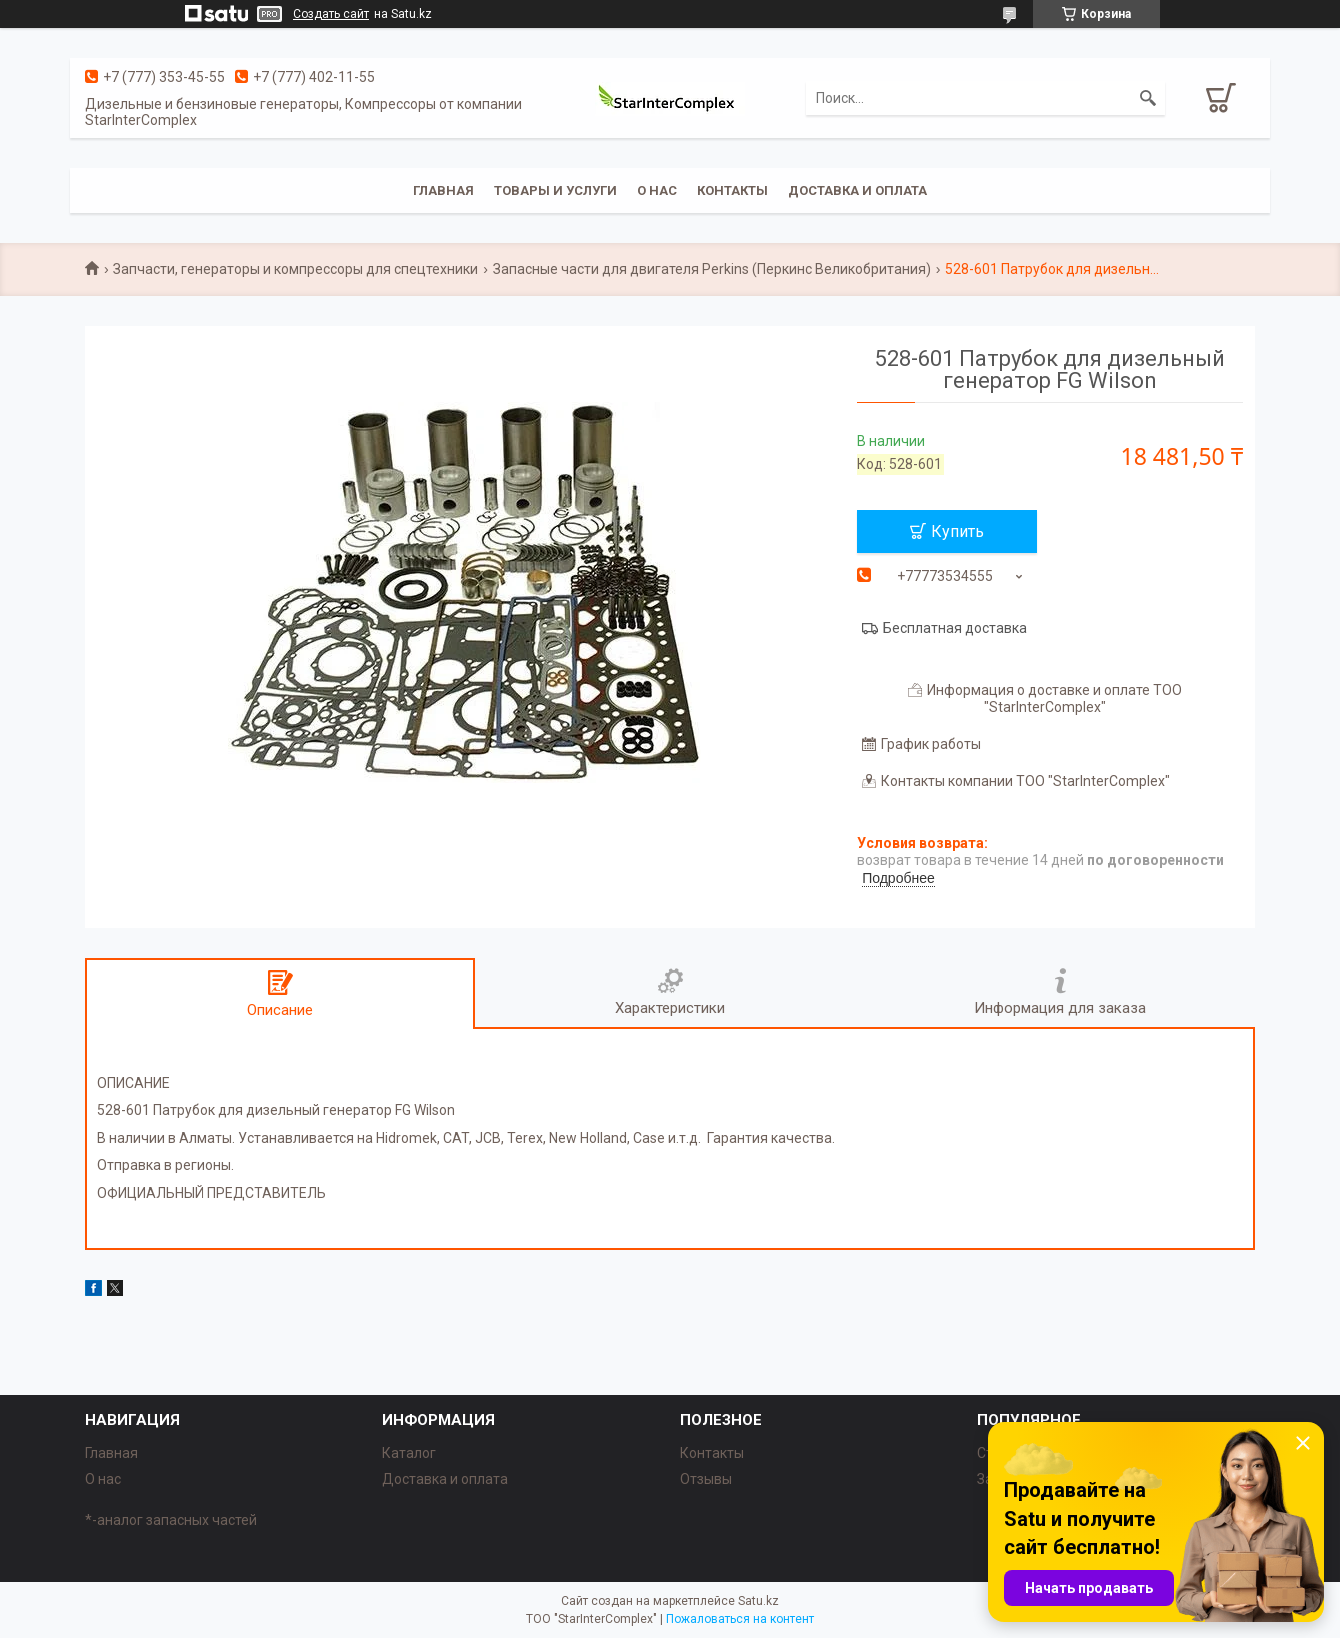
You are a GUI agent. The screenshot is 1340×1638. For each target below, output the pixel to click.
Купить (957, 531)
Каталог (409, 1453)
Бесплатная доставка (955, 628)
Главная (443, 190)
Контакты (732, 190)
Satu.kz (758, 1601)
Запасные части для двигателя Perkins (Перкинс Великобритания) (712, 269)
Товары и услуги (555, 190)
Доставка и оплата (857, 190)
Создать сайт (331, 14)
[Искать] (1148, 98)
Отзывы (706, 1479)
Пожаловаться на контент (740, 1619)
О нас (657, 190)
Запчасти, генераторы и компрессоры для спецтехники (295, 269)
